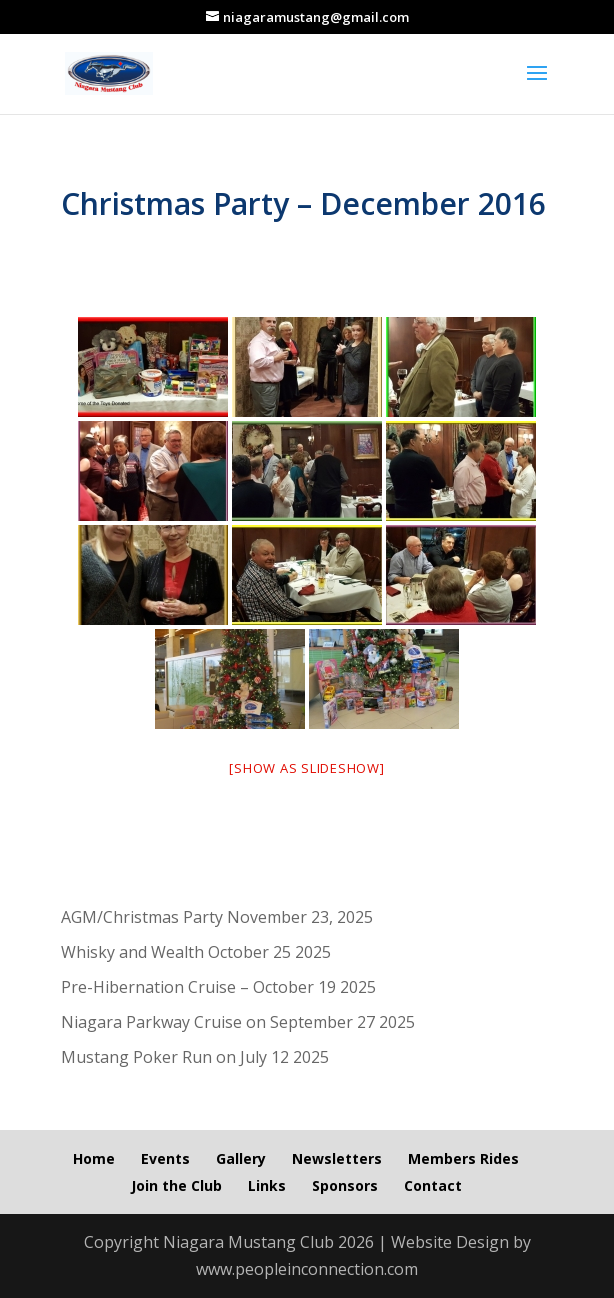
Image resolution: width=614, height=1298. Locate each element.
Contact (433, 1185)
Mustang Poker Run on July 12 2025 (195, 1057)
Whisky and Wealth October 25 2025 (196, 952)
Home (94, 1158)
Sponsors (345, 1185)
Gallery (241, 1158)
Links (267, 1185)
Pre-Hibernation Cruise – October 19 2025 (218, 987)
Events (165, 1158)
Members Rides (463, 1158)
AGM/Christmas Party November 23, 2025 (217, 917)
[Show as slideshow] (306, 768)
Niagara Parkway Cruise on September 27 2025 (238, 1022)
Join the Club (176, 1185)
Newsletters (337, 1158)
